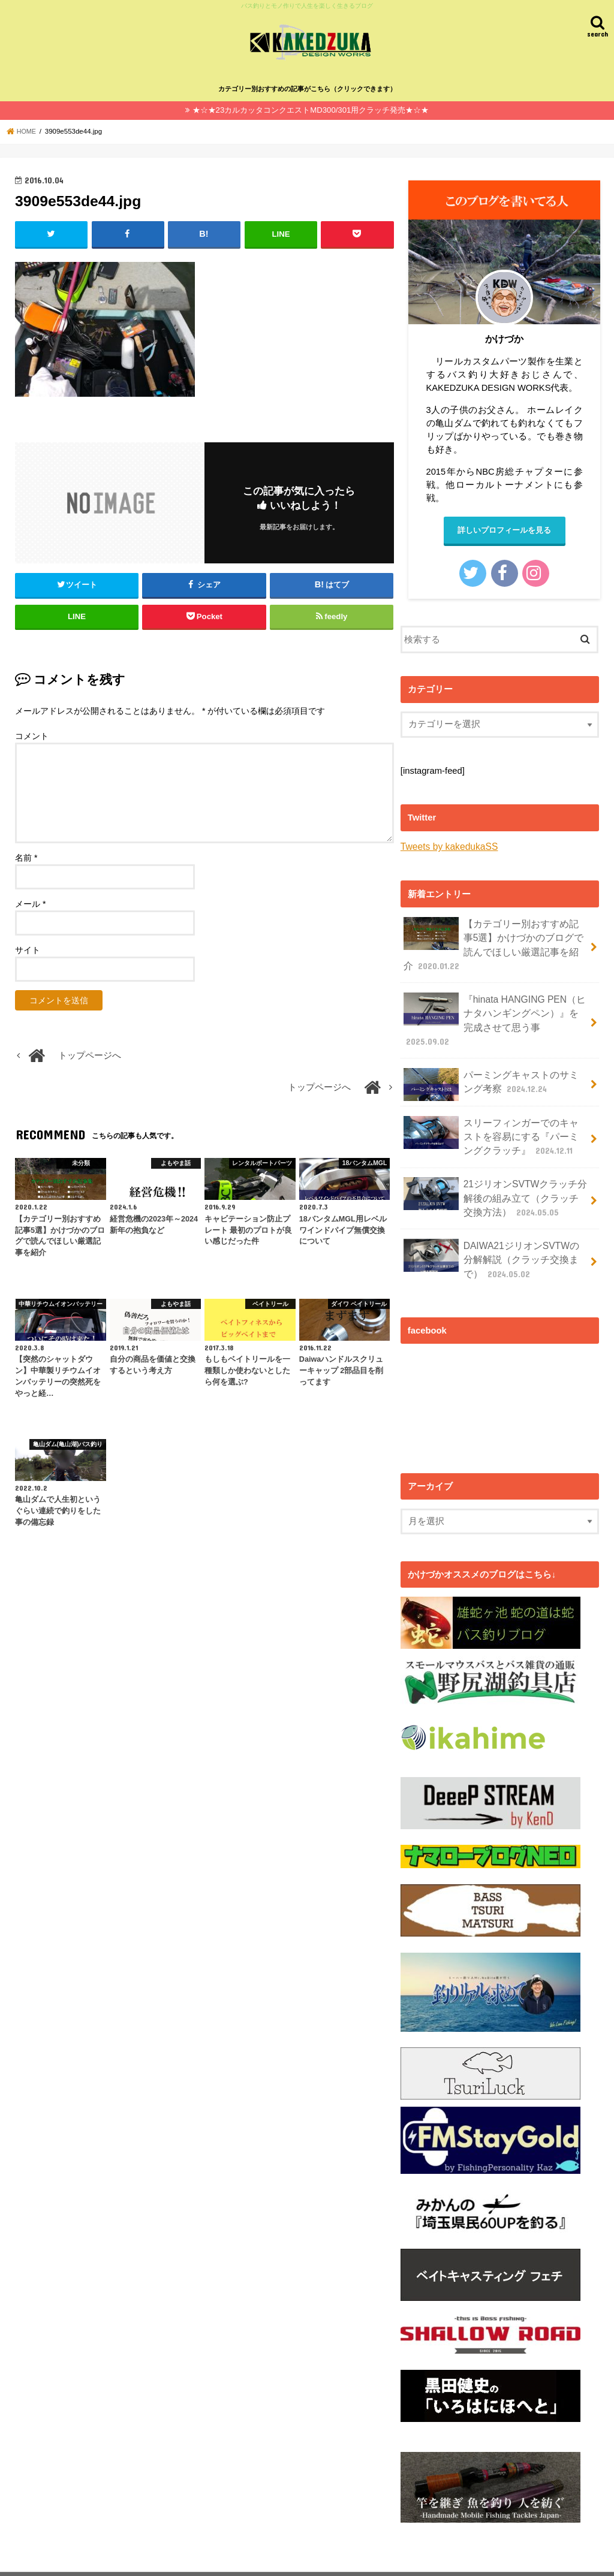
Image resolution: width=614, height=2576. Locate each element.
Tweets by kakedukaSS (447, 846)
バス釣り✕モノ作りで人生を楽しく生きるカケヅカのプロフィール (141, 2557)
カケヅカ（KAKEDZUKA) (364, 2557)
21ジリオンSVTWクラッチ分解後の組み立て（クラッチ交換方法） (491, 1170)
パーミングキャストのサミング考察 (491, 1061)
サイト (27, 948)
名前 (26, 856)
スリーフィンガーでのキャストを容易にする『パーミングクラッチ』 (491, 1111)
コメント (32, 734)
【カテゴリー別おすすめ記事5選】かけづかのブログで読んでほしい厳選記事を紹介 (494, 941)
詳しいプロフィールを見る (504, 529)
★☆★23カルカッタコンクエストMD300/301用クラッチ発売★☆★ (310, 109)
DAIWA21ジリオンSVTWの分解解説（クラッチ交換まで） (492, 1228)
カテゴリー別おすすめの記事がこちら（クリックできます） (307, 88)
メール (30, 902)
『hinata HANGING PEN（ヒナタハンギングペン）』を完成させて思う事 (495, 1006)
